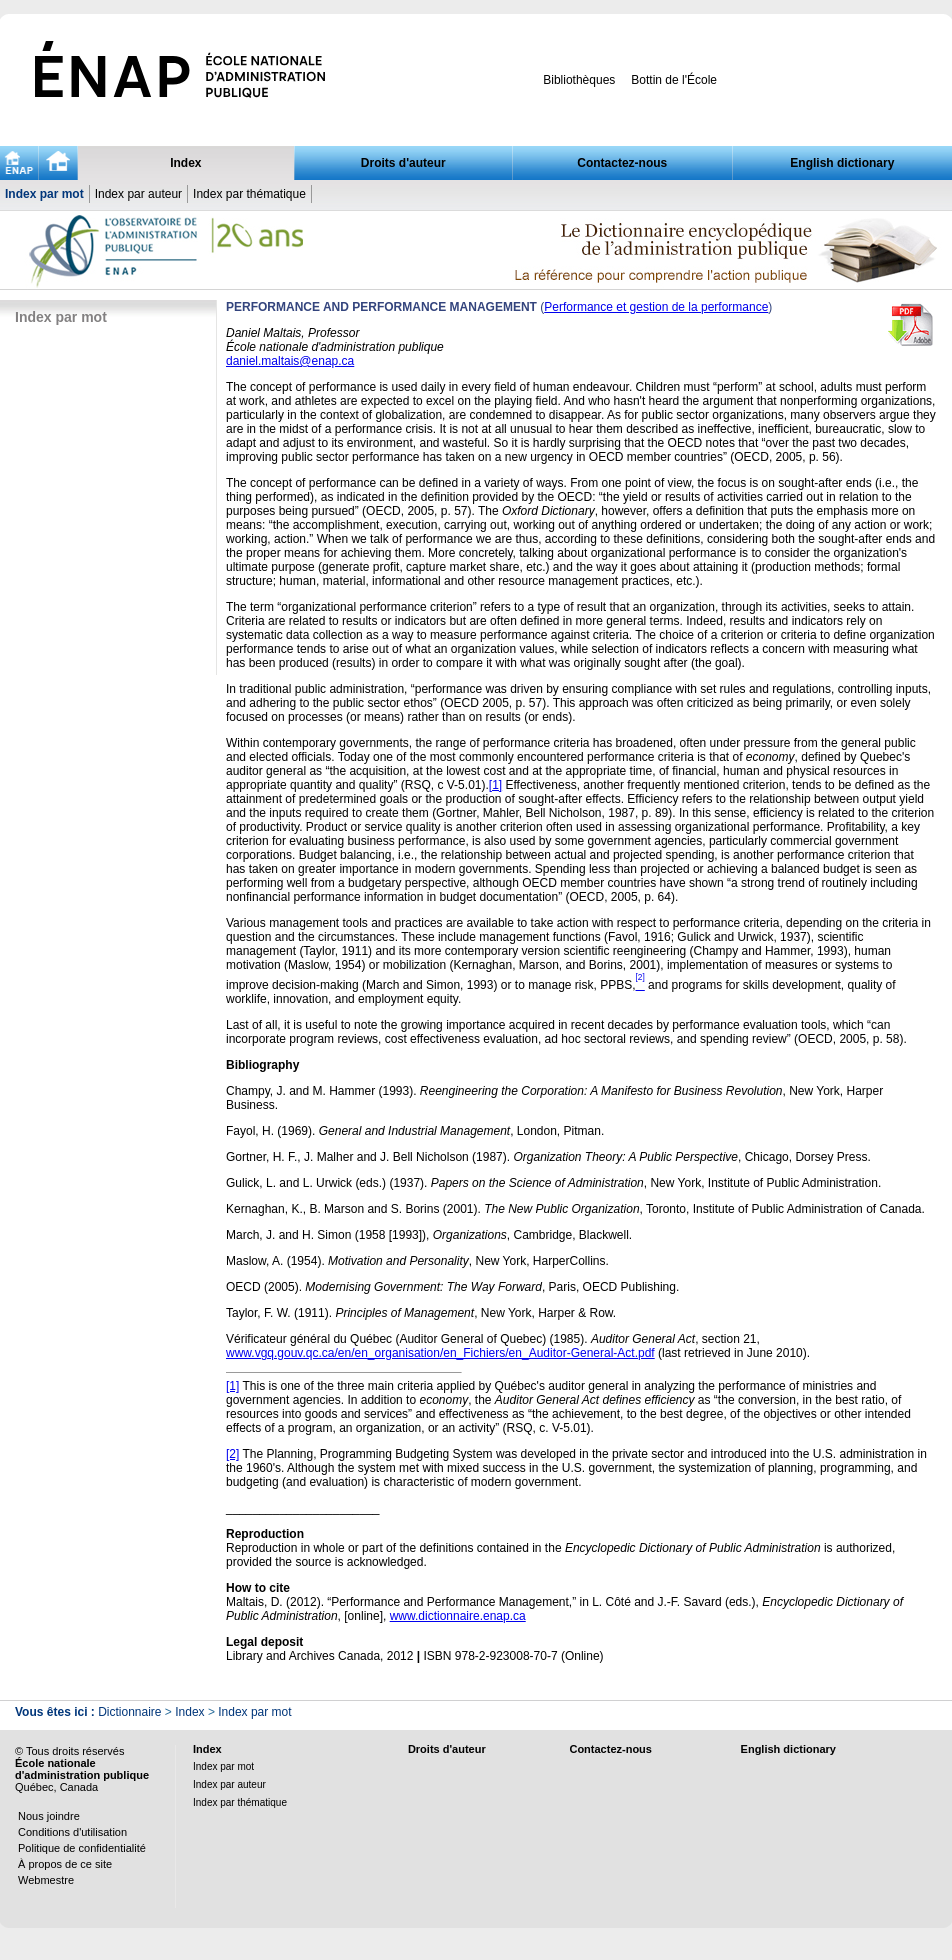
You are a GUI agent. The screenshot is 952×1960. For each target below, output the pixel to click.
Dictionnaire (129, 1712)
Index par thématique (249, 194)
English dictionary (842, 163)
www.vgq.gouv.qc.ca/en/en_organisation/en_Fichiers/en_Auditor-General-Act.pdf (440, 1353)
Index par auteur (138, 194)
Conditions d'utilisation (72, 1832)
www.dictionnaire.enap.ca (458, 1616)
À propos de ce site (65, 1864)
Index (185, 163)
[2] (232, 1454)
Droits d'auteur (403, 163)
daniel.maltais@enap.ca (290, 361)
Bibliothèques (579, 80)
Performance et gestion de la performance (656, 307)
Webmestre (46, 1880)
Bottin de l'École (674, 80)
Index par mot (44, 194)
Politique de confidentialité (82, 1848)
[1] (495, 785)
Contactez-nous (622, 163)
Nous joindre (49, 1816)
